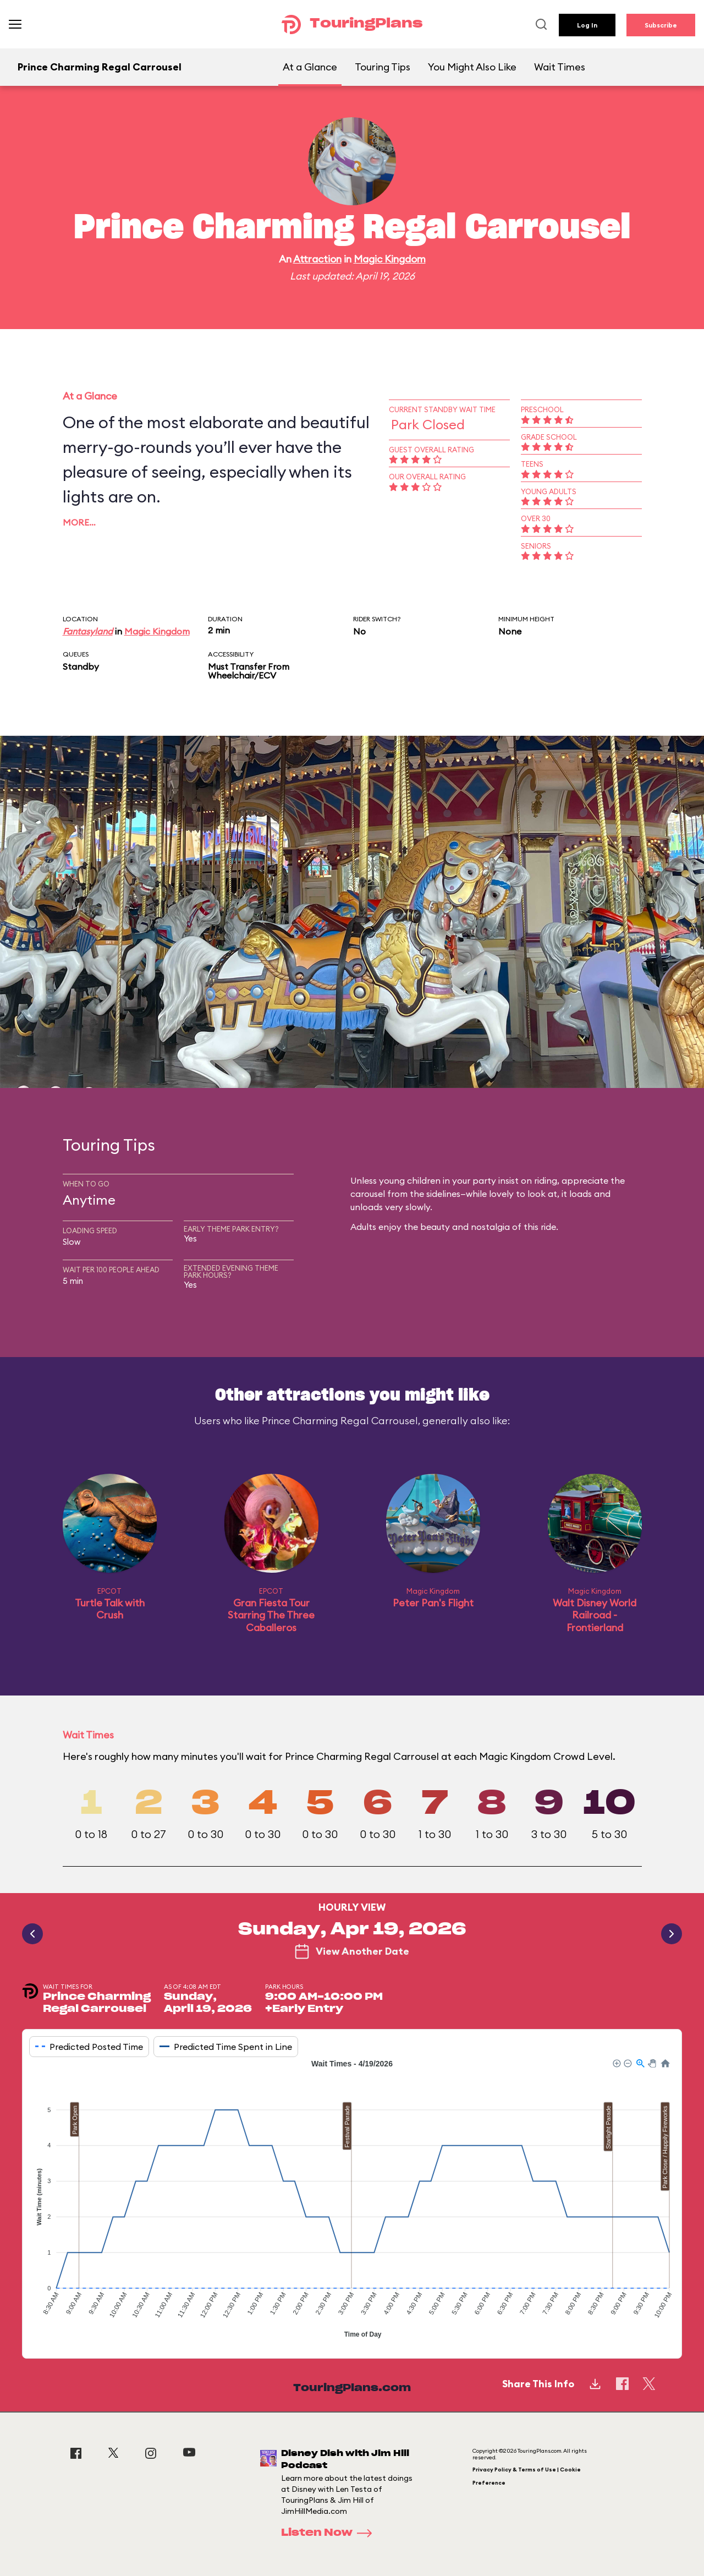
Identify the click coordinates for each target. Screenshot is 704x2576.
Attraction (317, 259)
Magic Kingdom (390, 259)
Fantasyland (88, 631)
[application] (352, 2200)
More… (79, 522)
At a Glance (310, 67)
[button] (616, 2062)
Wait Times (559, 67)
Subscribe (661, 25)
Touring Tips (382, 67)
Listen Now (330, 2533)
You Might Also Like (472, 67)
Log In (587, 25)
